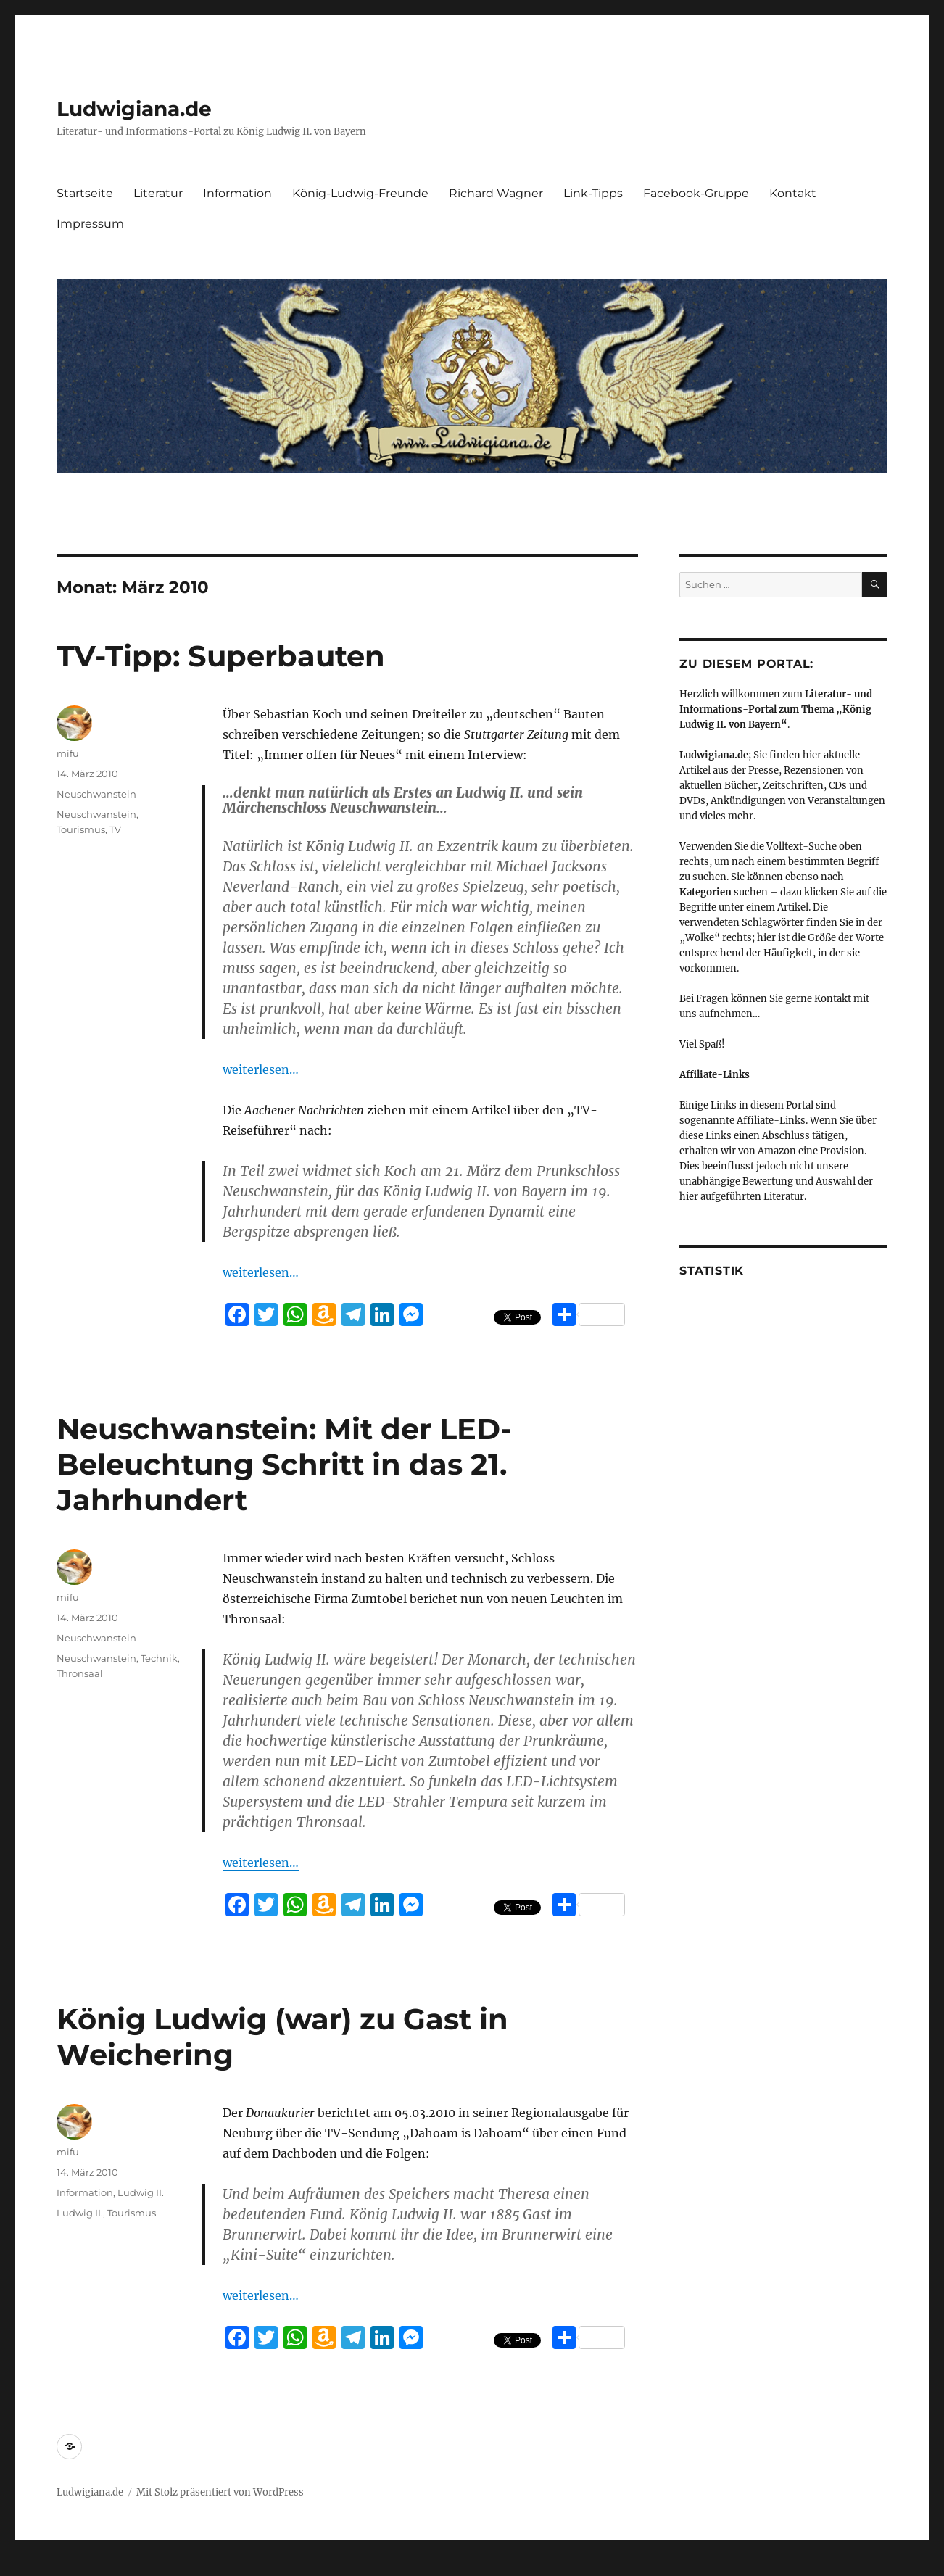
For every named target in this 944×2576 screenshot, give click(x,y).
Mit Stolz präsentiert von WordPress (220, 2492)
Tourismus (81, 829)
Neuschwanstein (96, 794)
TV (115, 829)
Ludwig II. (140, 2192)
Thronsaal (80, 1673)
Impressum (90, 224)
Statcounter (34, 2566)
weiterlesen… (261, 1069)
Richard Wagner (496, 193)
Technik (159, 1658)
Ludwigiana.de (134, 108)
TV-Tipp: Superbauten (221, 656)
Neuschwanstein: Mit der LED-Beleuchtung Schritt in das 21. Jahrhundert (284, 1464)
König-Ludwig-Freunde (360, 193)
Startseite (85, 193)
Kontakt (792, 193)
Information (237, 193)
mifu (68, 753)
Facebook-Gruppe (696, 193)
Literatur (158, 193)
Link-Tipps (593, 193)
